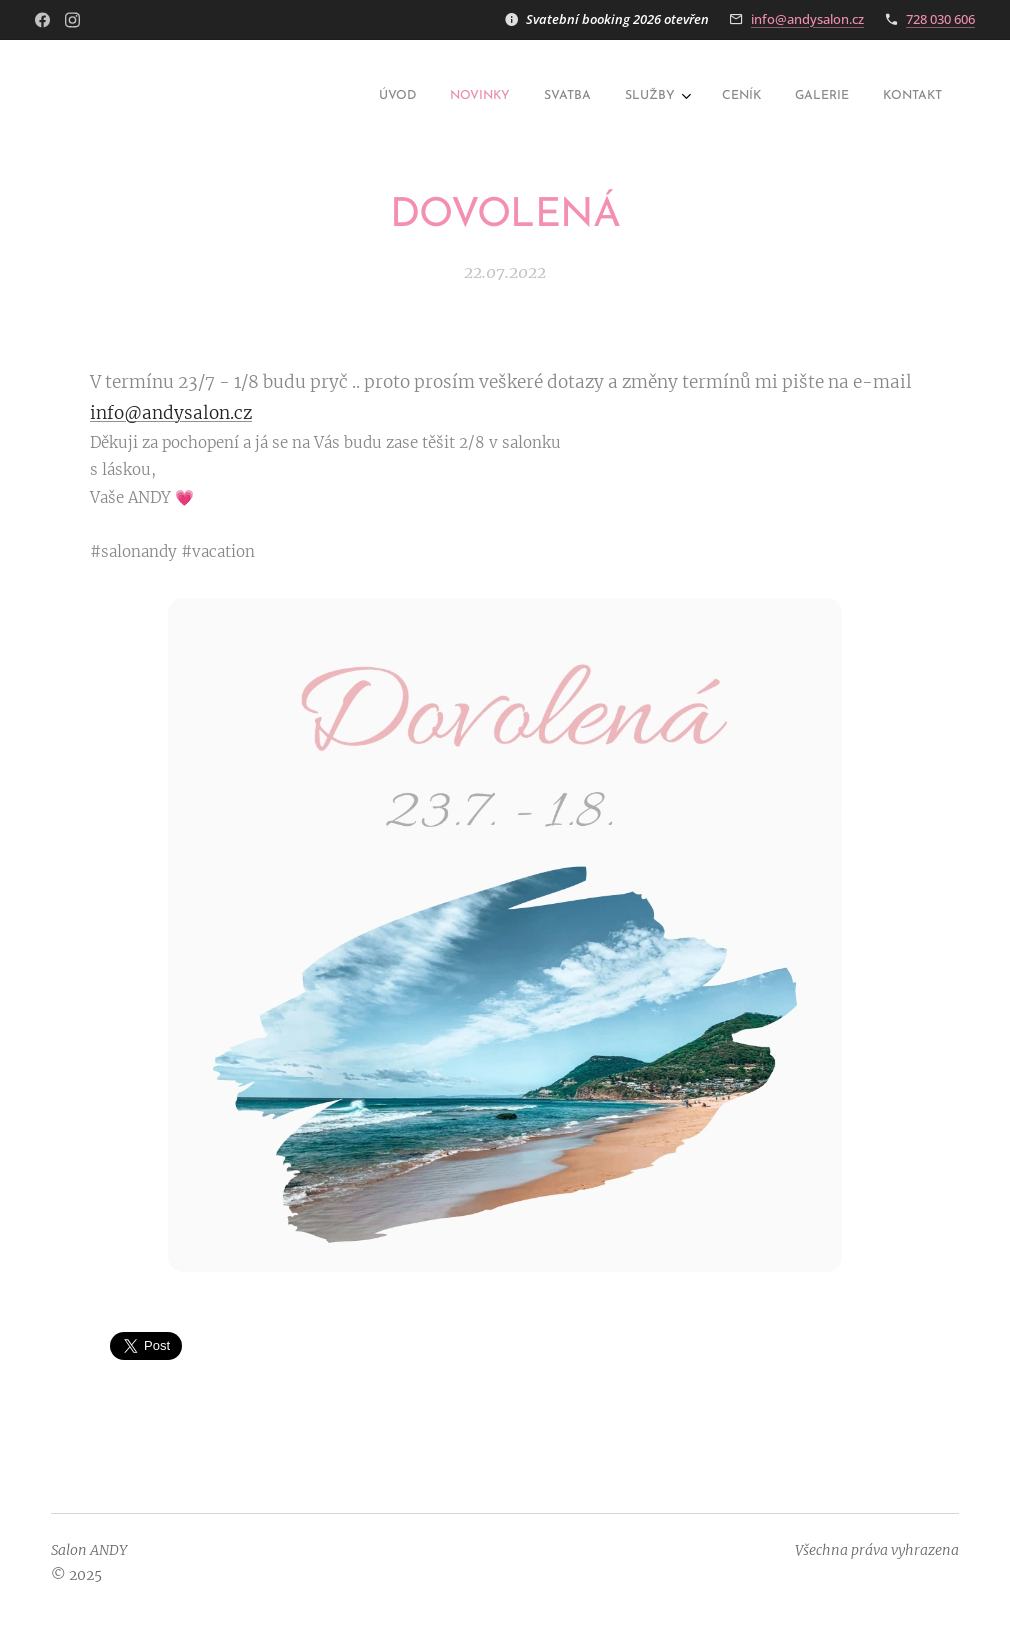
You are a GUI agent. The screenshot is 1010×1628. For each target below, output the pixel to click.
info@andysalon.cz (807, 19)
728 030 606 (940, 19)
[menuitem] (725, 97)
